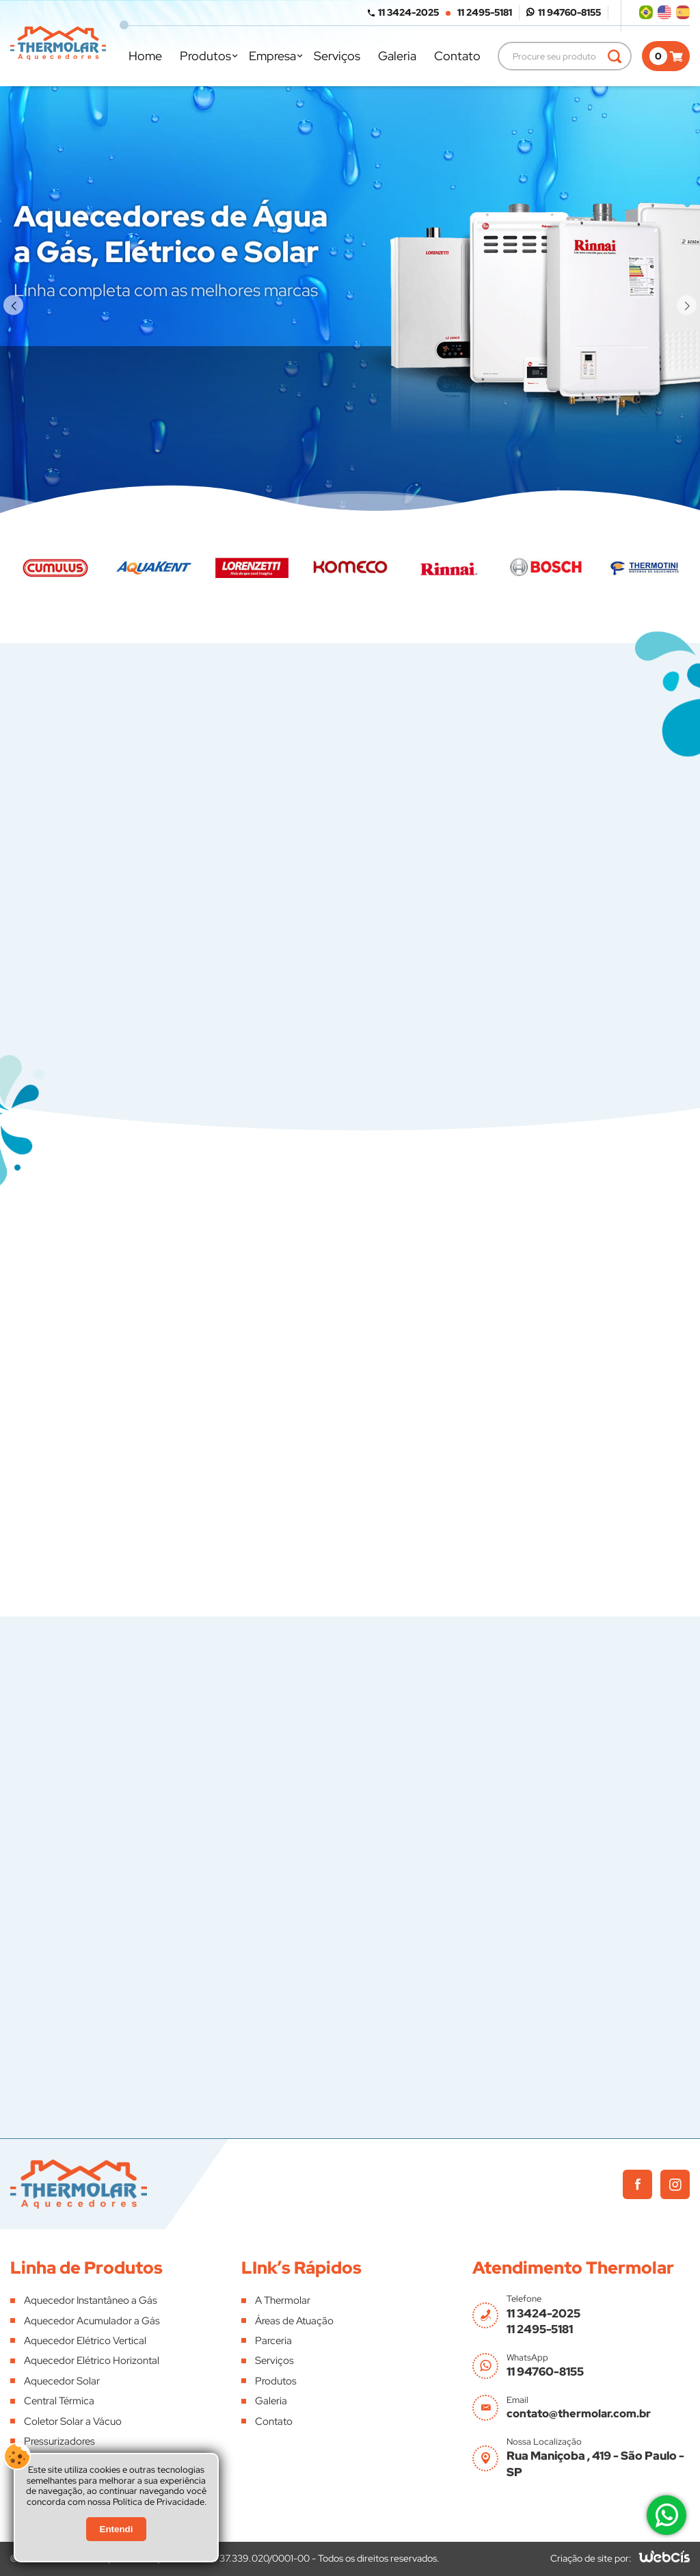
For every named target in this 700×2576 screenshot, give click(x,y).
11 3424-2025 (408, 12)
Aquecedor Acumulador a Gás (92, 2321)
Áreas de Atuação (294, 2321)
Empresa (272, 56)
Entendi (116, 2536)
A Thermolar (282, 2300)
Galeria (397, 56)
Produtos (205, 56)
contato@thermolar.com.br (579, 2413)
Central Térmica (59, 2401)
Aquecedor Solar (62, 2381)
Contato (457, 56)
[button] (13, 305)
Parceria (273, 2341)
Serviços (337, 56)
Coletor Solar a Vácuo (73, 2421)
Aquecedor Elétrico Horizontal (91, 2360)
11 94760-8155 (569, 12)
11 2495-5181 (484, 12)
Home (145, 56)
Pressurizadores (59, 2441)
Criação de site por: (591, 2558)
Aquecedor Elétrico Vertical (85, 2341)
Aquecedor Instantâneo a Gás (90, 2300)
